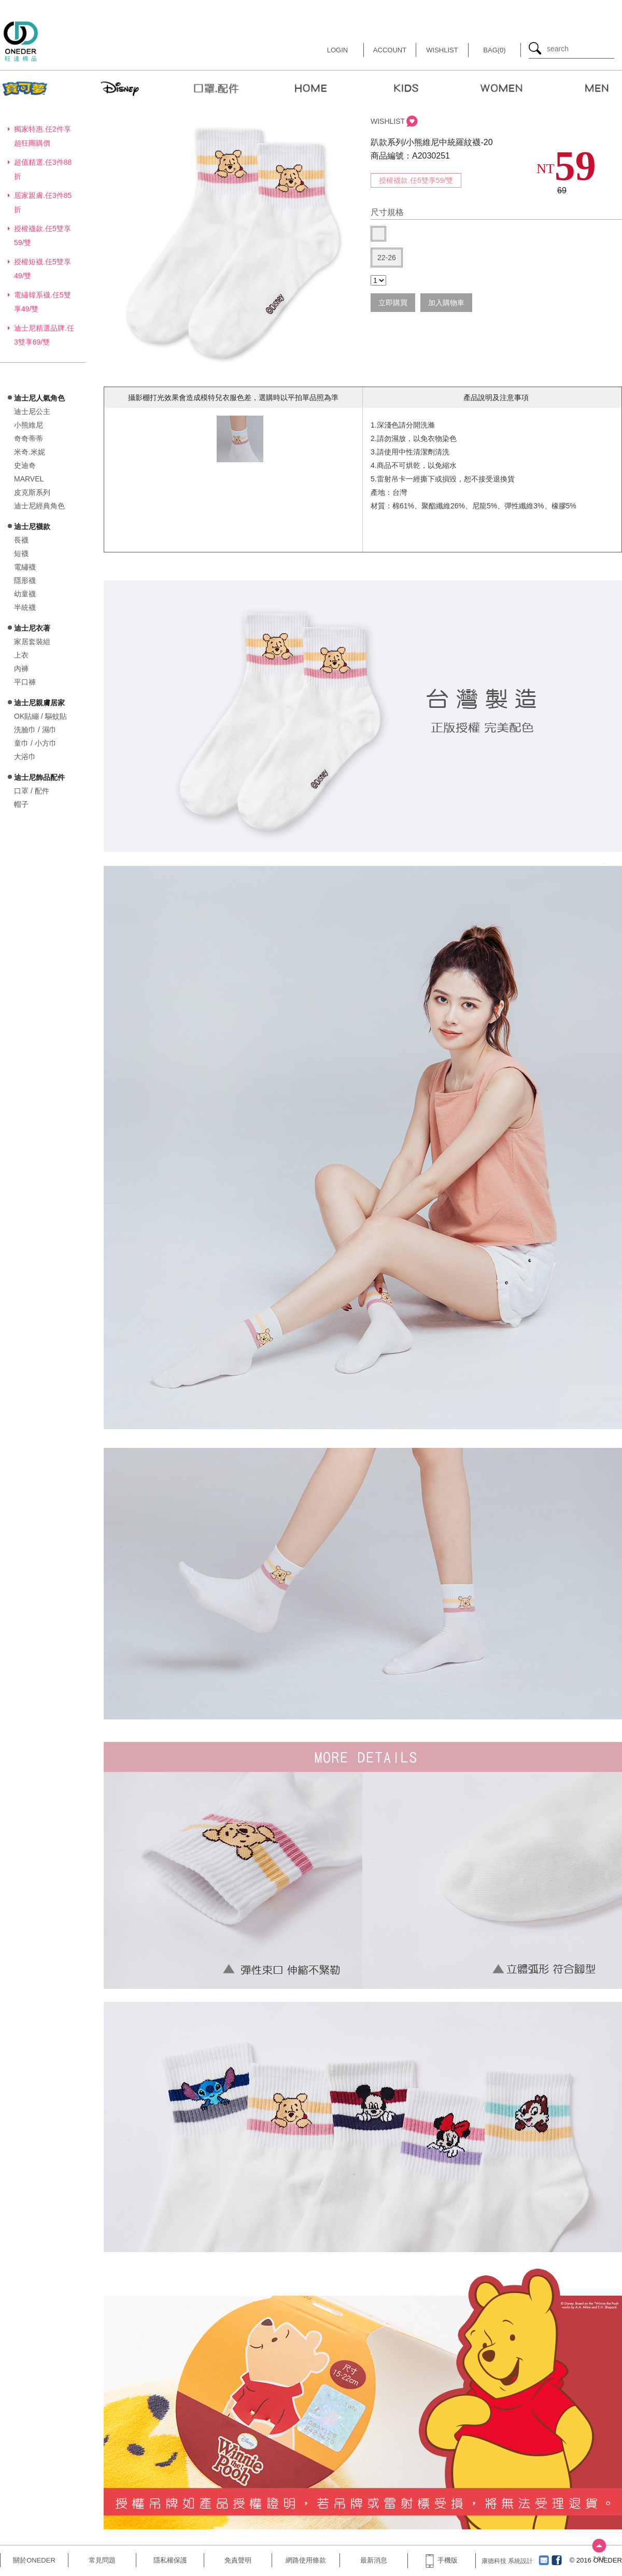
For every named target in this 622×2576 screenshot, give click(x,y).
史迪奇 (25, 465)
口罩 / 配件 (31, 791)
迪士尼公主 (32, 411)
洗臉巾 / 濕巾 (35, 729)
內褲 (21, 668)
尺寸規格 (387, 212)
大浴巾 (25, 756)
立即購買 (392, 302)
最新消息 (373, 2560)
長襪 (21, 540)
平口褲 (25, 682)
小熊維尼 (28, 425)
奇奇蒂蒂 (28, 438)
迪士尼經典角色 (39, 506)
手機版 (442, 2560)
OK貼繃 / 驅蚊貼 (40, 716)
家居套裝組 (32, 641)
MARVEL (29, 479)
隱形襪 (25, 580)
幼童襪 (25, 594)
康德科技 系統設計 (507, 2561)
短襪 (21, 553)
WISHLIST (388, 121)
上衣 (21, 655)
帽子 (21, 804)
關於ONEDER (34, 2560)
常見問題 (102, 2560)
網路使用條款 (306, 2560)
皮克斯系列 (32, 492)
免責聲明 (237, 2560)
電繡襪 (25, 567)
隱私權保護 (170, 2560)
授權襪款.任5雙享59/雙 (416, 180)
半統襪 (25, 607)
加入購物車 (446, 302)
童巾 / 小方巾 (35, 743)
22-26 (386, 257)
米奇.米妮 (29, 452)
